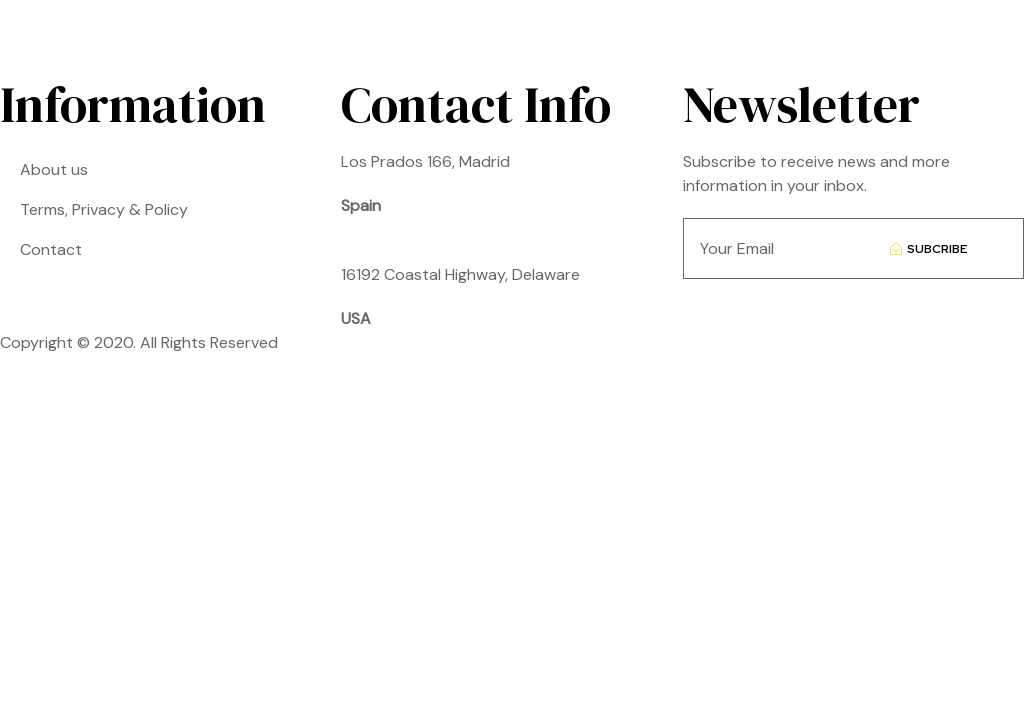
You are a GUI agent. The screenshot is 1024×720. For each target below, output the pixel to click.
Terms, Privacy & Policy (104, 209)
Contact (51, 249)
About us (54, 169)
